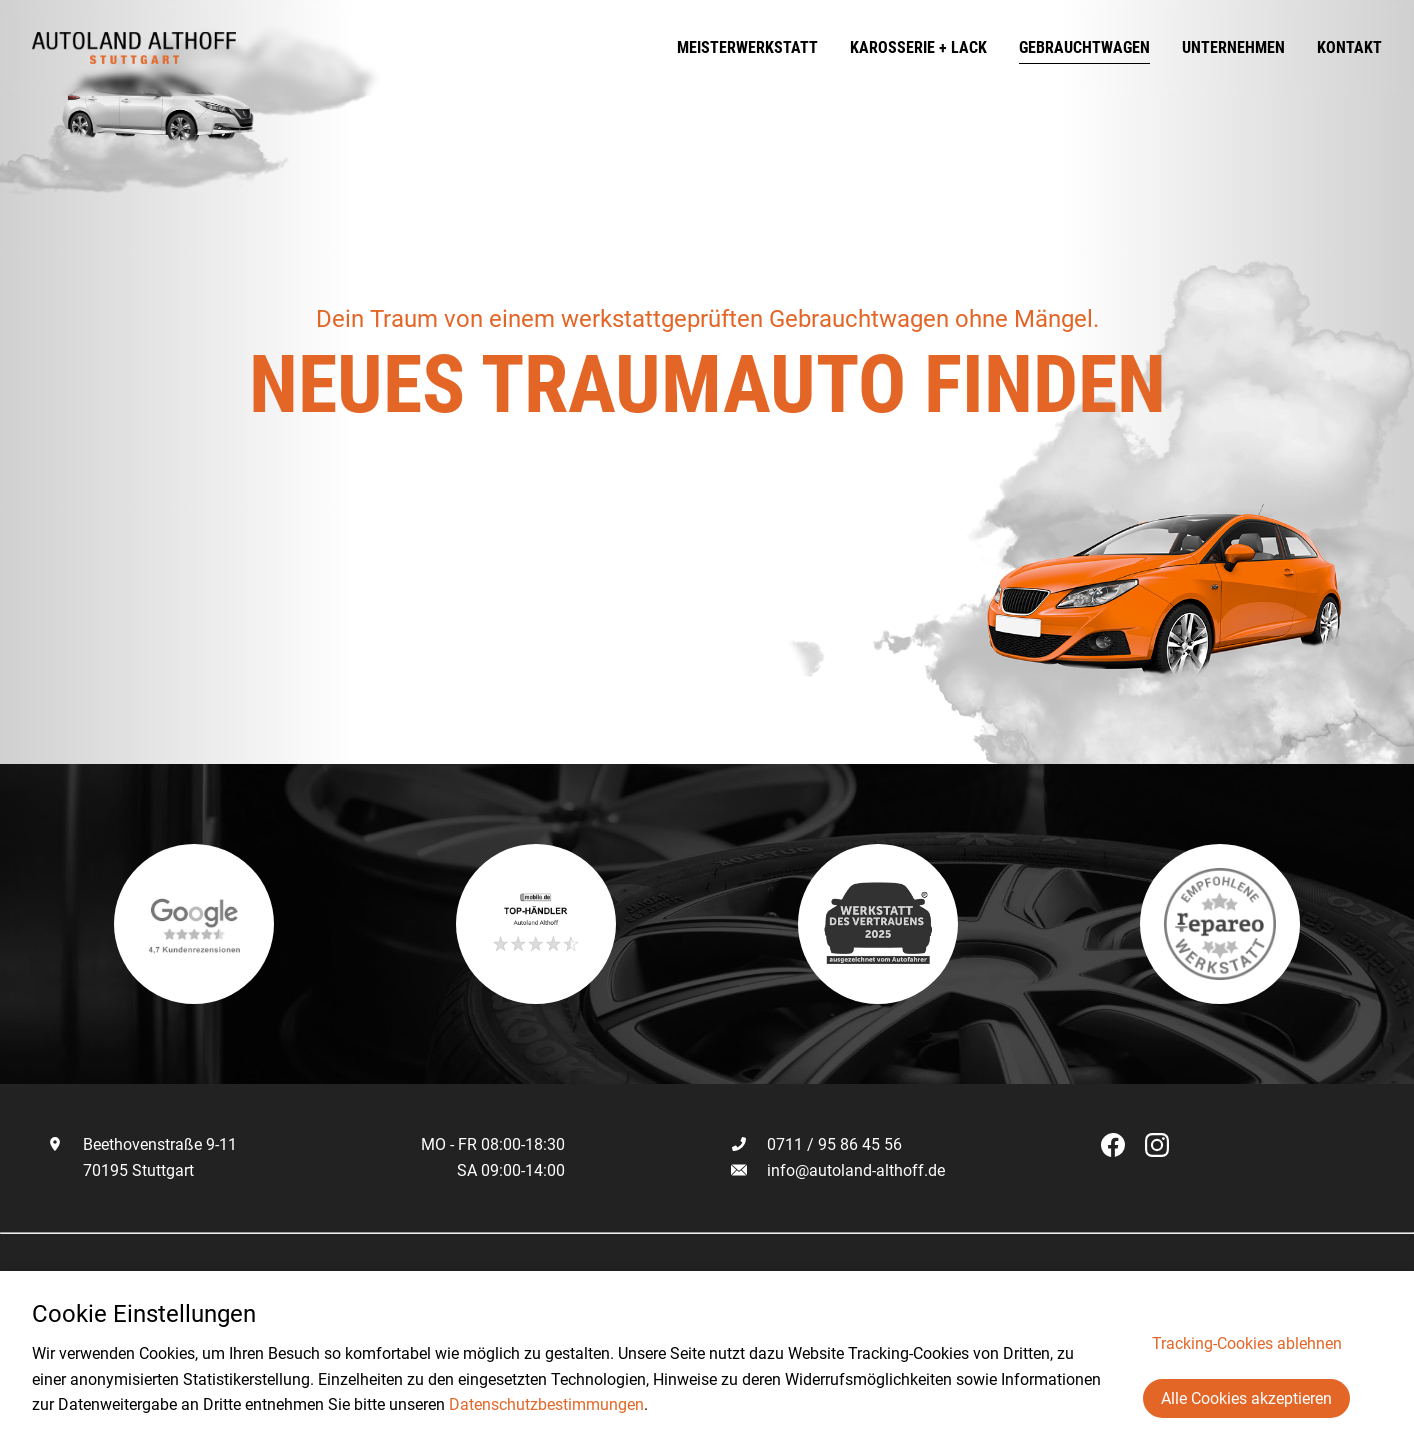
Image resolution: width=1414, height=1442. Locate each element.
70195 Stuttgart (120, 1170)
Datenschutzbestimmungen (546, 1404)
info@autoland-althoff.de (856, 1170)
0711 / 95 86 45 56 (816, 1144)
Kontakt (1349, 47)
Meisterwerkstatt (747, 47)
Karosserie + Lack (918, 47)
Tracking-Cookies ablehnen (1247, 1343)
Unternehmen (1233, 47)
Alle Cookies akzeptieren (1246, 1398)
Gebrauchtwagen (1084, 47)
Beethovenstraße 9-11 (142, 1144)
